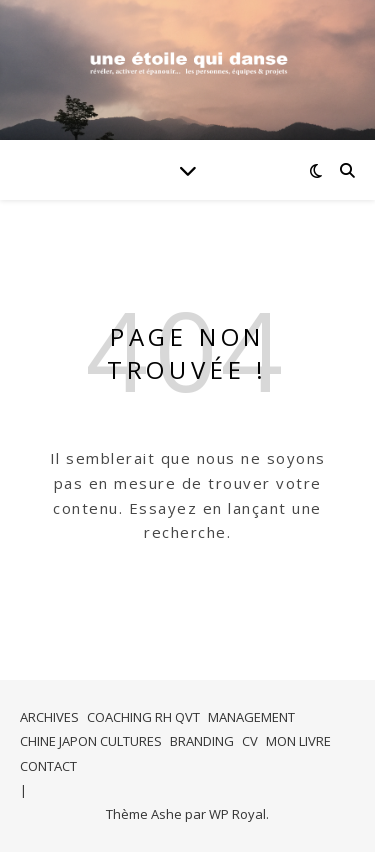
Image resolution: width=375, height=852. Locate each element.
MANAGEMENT (251, 717)
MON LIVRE (298, 741)
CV (250, 741)
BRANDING (202, 741)
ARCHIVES (49, 717)
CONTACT (48, 766)
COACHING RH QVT (143, 717)
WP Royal (237, 814)
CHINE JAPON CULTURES (91, 741)
